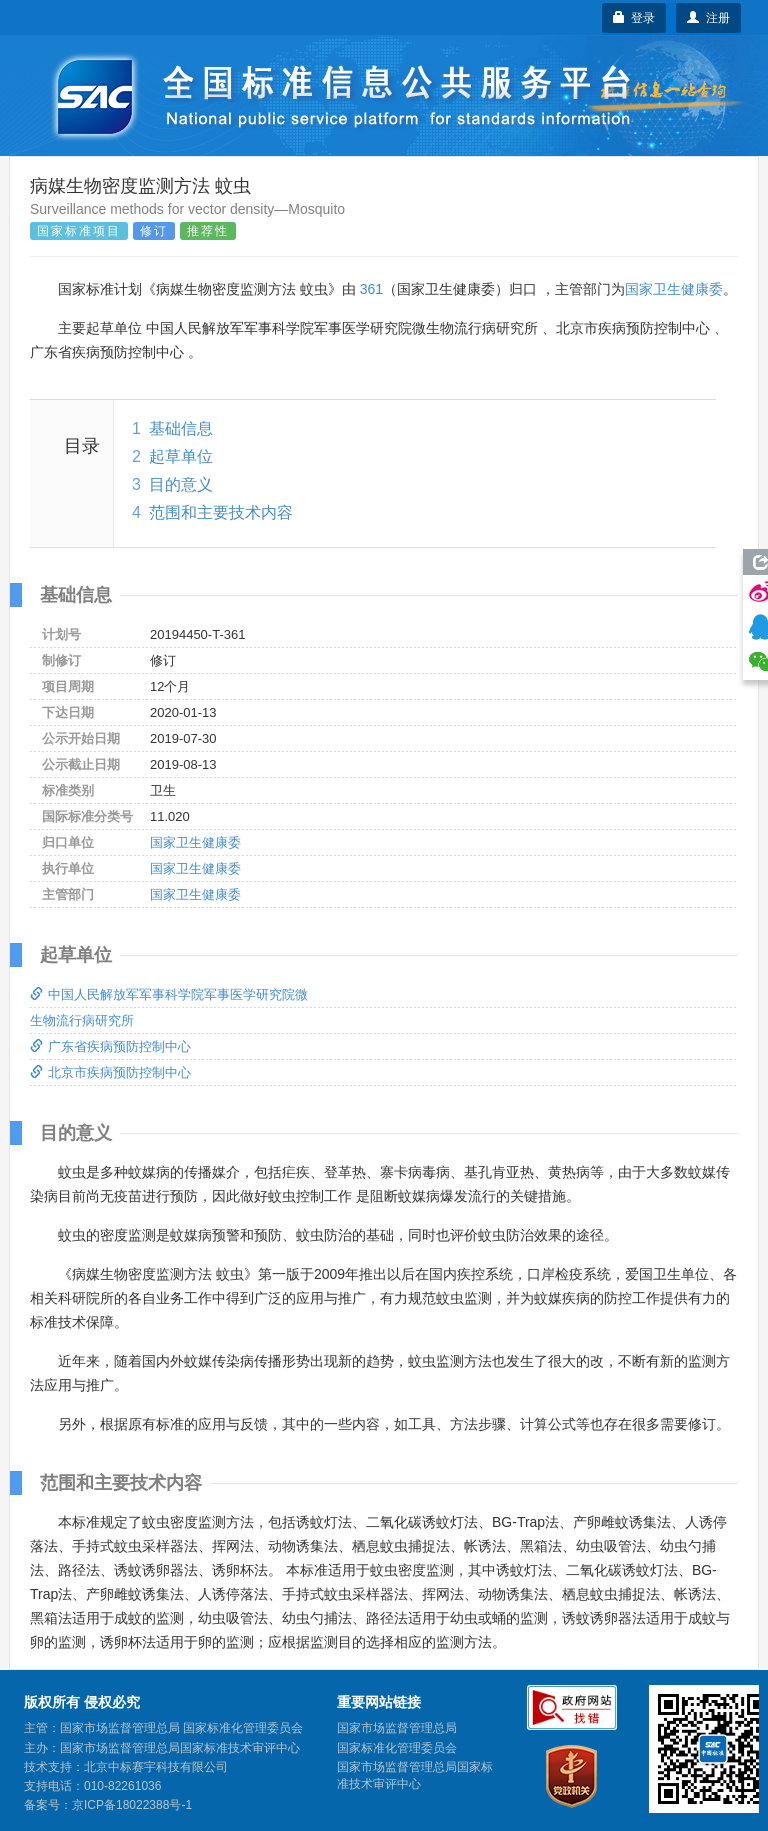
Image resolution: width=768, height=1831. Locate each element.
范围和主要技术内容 (221, 512)
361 (371, 289)
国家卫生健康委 (674, 289)
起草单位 (181, 456)
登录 (634, 18)
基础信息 (181, 428)
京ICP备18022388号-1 (132, 1805)
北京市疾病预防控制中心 (110, 1072)
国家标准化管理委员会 (397, 1748)
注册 (708, 18)
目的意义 (181, 484)
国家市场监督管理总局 (397, 1728)
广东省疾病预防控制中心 (110, 1046)
